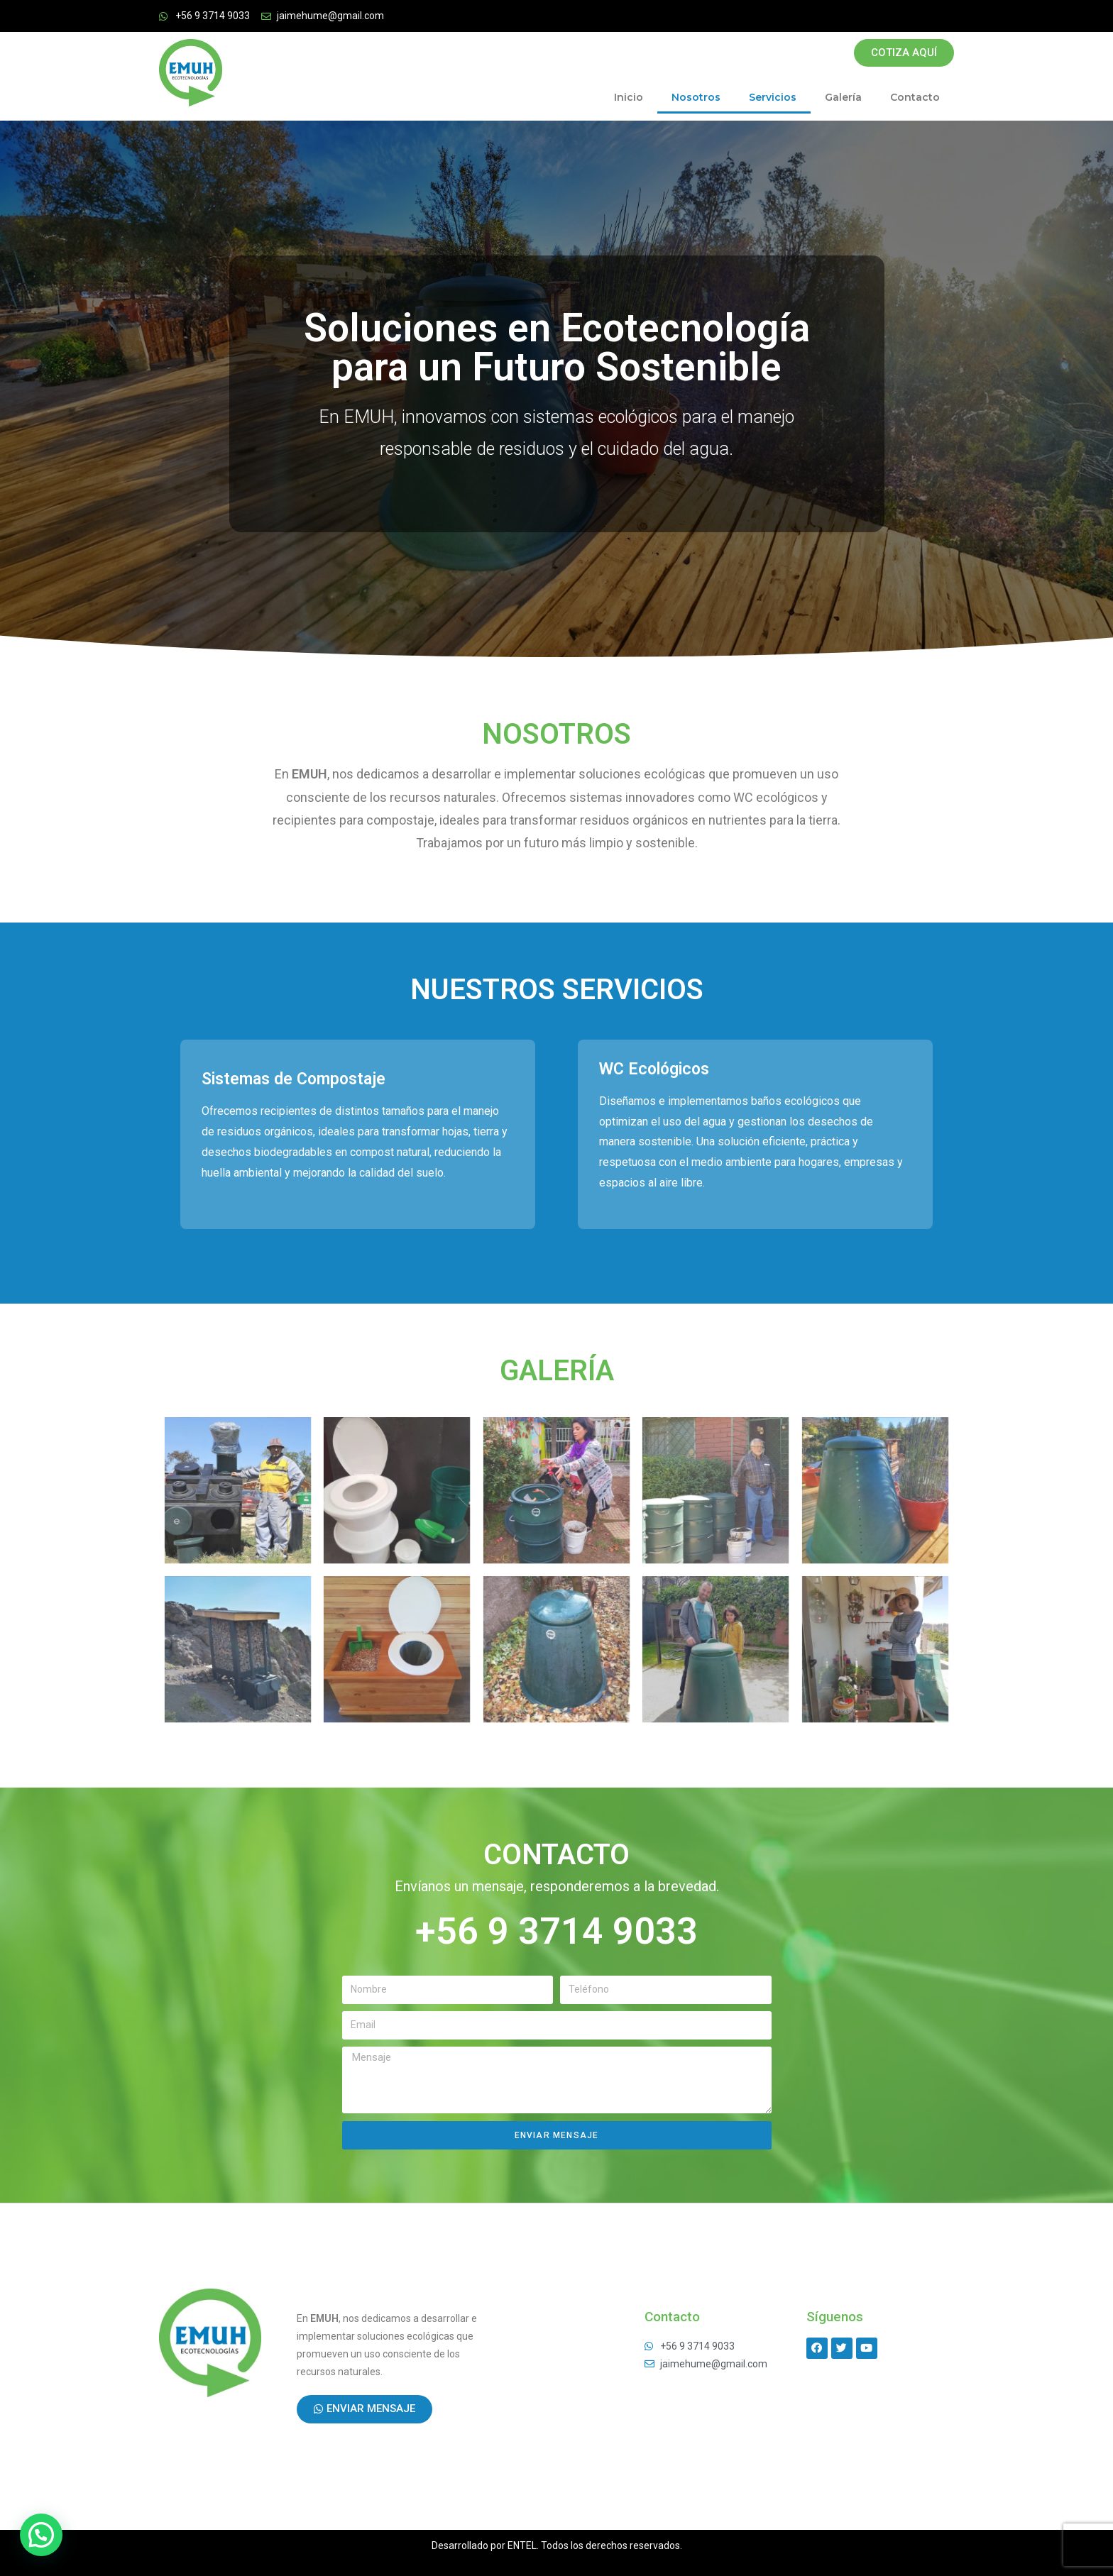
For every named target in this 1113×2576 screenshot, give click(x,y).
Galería (843, 97)
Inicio (628, 97)
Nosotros (695, 97)
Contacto (915, 97)
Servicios (772, 97)
